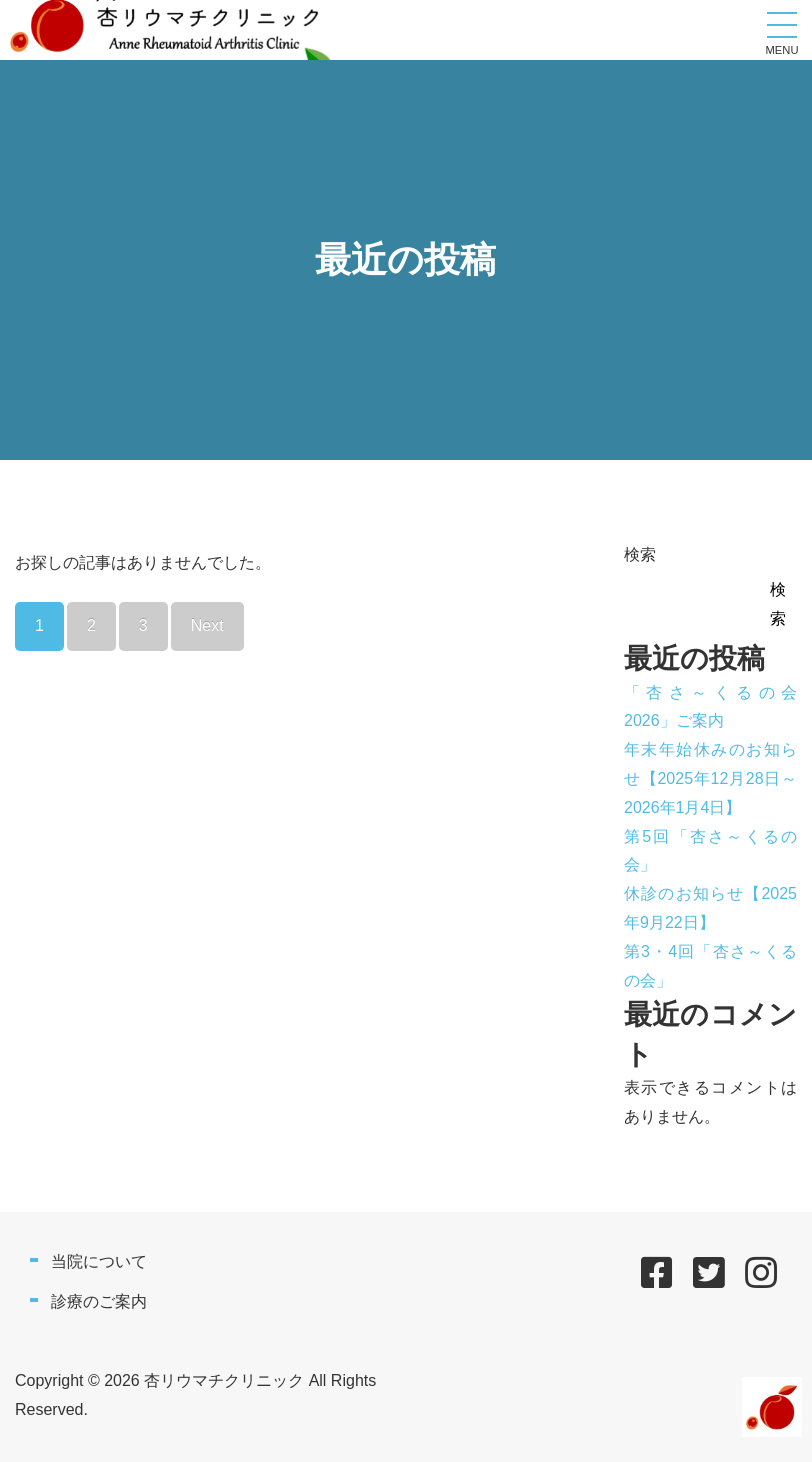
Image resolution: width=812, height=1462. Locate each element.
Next (207, 625)
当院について (99, 1261)
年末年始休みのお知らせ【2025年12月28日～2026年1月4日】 (710, 778)
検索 (640, 554)
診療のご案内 (99, 1301)
